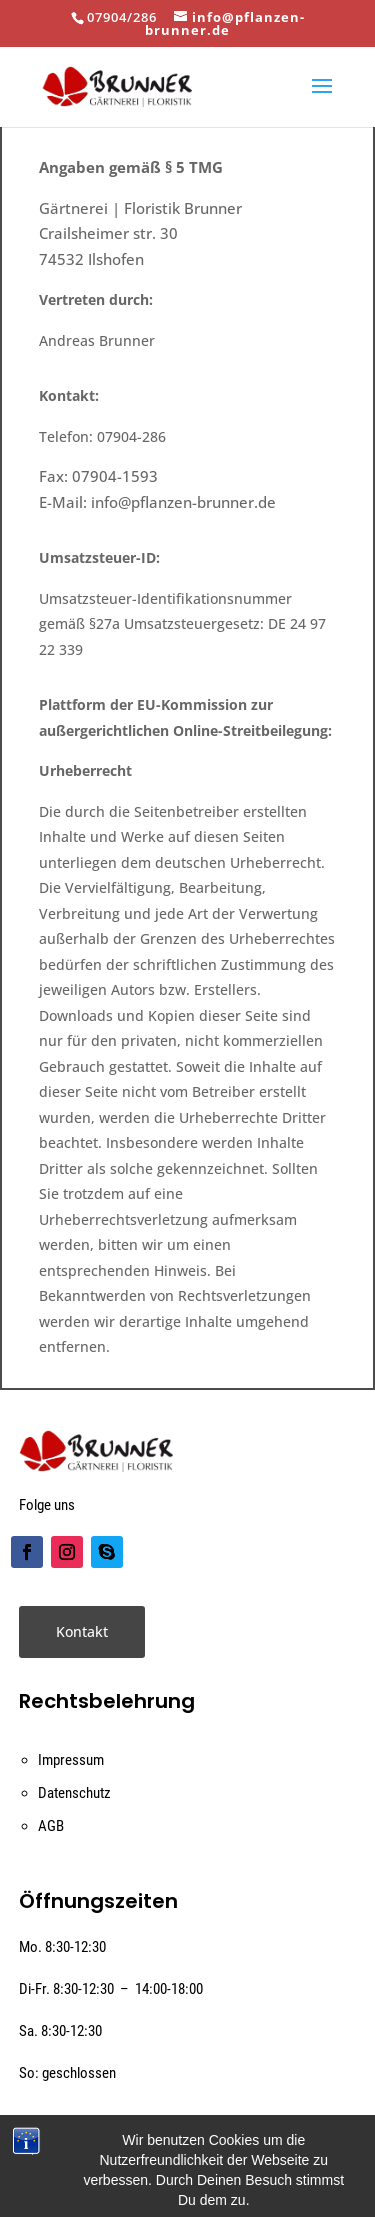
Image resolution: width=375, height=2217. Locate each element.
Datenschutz (74, 1793)
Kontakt (82, 1631)
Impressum (71, 1760)
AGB (51, 1826)
